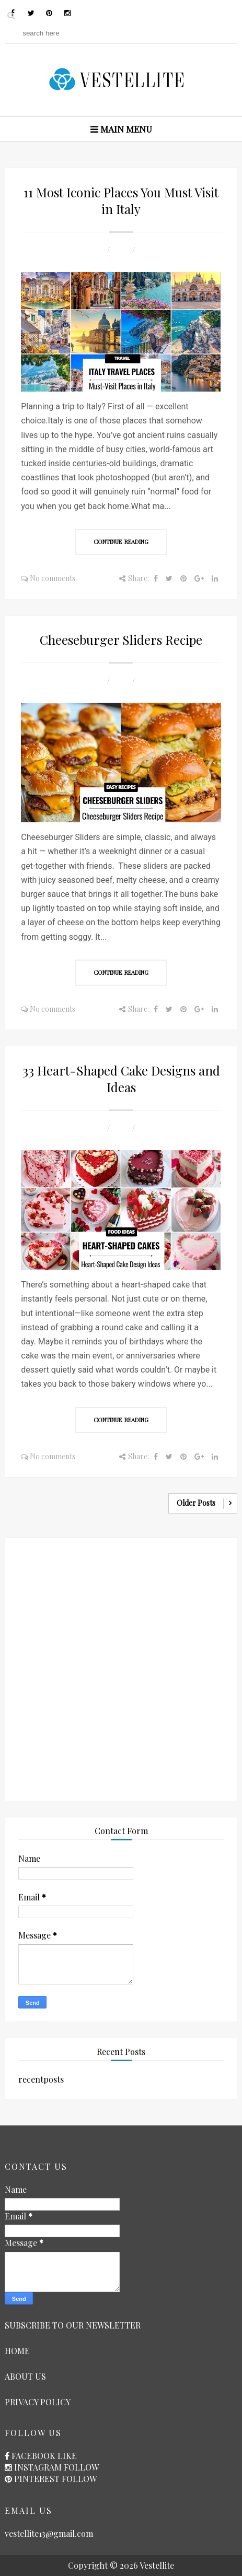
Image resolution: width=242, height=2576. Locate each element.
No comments (52, 578)
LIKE (67, 2455)
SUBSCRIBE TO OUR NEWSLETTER (73, 2325)
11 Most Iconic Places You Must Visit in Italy (121, 200)
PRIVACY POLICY (38, 2401)
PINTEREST (37, 2478)
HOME (17, 2350)
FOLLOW (81, 2467)
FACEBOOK (33, 2455)
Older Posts (196, 1503)
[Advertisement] (121, 1667)
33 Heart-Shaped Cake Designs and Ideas (121, 1078)
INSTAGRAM (38, 2467)
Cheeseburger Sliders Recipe (121, 639)
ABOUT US (25, 2376)
